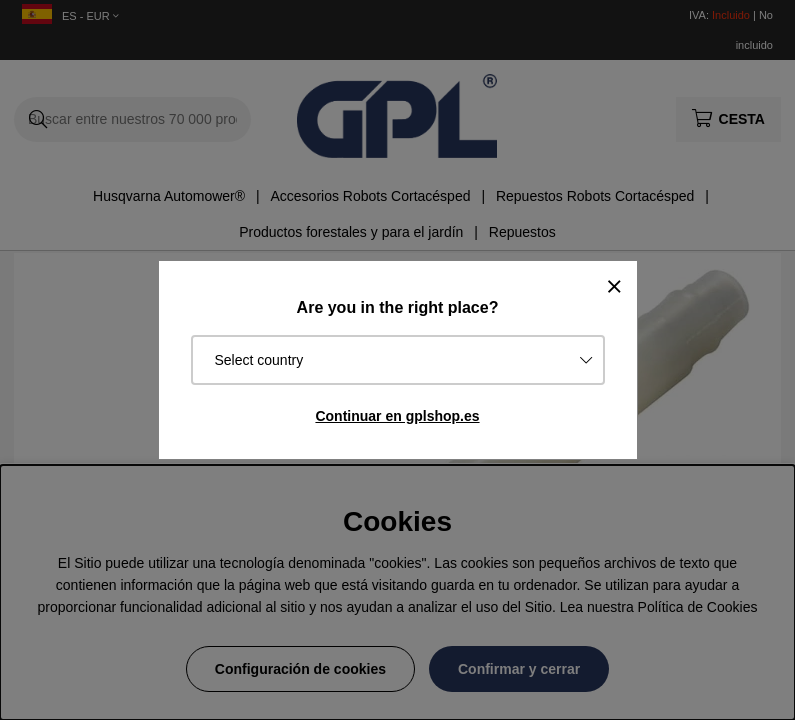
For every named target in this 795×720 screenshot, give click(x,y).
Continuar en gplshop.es (397, 416)
